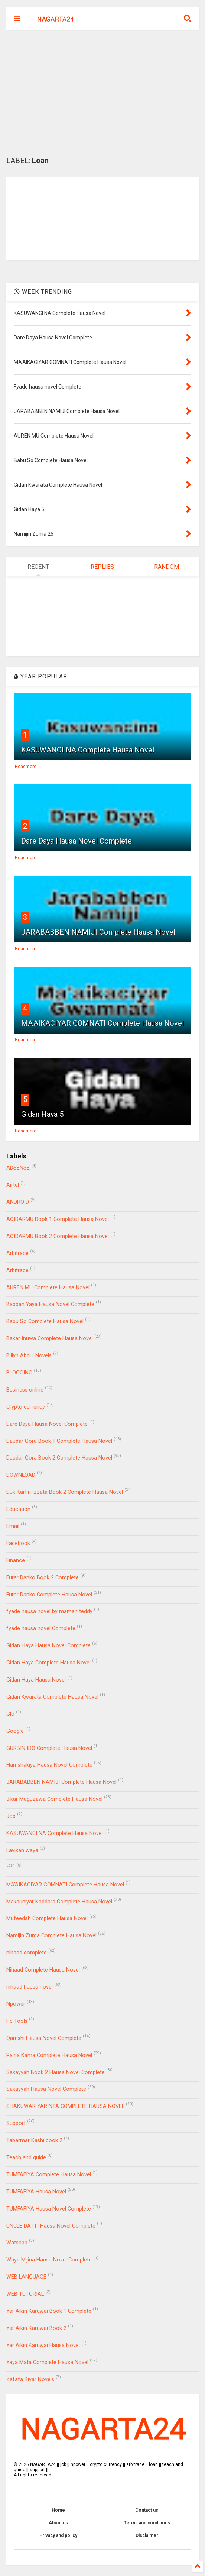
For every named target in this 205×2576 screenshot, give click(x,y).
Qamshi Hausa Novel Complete (43, 2038)
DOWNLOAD (20, 1475)
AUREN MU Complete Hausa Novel (48, 1287)
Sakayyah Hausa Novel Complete (46, 2089)
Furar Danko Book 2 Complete (42, 1577)
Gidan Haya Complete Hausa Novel (48, 1663)
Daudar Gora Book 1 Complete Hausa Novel (59, 1441)
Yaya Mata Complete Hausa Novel (47, 2362)
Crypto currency (25, 1407)
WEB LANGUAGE (26, 2277)
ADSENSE (18, 1168)
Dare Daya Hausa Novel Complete (76, 840)
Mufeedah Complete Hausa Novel (47, 1918)
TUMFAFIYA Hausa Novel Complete (48, 2209)
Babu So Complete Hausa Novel (45, 1321)
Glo (10, 1714)
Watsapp (16, 2243)
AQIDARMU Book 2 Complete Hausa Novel (57, 1236)
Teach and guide (26, 2157)
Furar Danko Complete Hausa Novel (49, 1595)
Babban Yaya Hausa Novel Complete (50, 1304)
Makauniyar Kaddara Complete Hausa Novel (59, 1902)
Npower (15, 2004)
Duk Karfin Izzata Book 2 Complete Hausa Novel (64, 1492)
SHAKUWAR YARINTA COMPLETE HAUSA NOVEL (65, 2106)
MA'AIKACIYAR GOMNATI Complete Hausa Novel (102, 1023)
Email (12, 1526)
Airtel (12, 1185)
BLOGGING (19, 1373)
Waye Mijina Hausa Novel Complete (49, 2260)
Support (16, 2123)
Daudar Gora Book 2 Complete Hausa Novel (59, 1458)
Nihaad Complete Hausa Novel (43, 1970)
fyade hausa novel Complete (40, 1628)
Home (58, 2510)
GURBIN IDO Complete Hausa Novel (49, 1748)
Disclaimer (147, 2535)
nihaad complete (26, 1953)
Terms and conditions (147, 2522)
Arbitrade (17, 1253)
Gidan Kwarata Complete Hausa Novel (52, 1697)
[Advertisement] (102, 93)
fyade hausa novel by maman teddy (49, 1611)
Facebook (18, 1543)
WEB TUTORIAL (25, 2294)
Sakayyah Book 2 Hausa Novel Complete (55, 2072)
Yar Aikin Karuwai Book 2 (36, 2328)
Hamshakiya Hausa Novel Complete (49, 1765)
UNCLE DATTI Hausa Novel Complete (50, 2226)
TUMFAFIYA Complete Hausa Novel (48, 2175)
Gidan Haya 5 (42, 1114)
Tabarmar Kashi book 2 (34, 2140)
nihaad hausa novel (29, 1987)
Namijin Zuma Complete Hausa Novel (51, 1935)
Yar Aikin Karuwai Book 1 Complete (48, 2311)
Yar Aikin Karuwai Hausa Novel (43, 2345)
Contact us (146, 2510)
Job (11, 1816)
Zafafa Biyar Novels (30, 2379)
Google (15, 1731)
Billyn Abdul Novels (29, 1356)
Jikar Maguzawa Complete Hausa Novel (54, 1799)
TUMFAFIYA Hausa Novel (36, 2192)
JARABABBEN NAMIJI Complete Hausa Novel (98, 932)
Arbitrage (17, 1270)
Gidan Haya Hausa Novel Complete (48, 1645)
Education (18, 1509)
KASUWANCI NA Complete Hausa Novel (87, 749)
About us (58, 2522)
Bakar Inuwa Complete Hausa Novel (49, 1338)
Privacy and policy (58, 2535)
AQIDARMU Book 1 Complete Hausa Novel (57, 1219)
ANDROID (17, 1202)
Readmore (25, 766)
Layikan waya (22, 1850)
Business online (24, 1390)
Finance (15, 1560)
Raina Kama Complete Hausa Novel (49, 2055)
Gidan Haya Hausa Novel (36, 1680)
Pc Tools (16, 2021)
